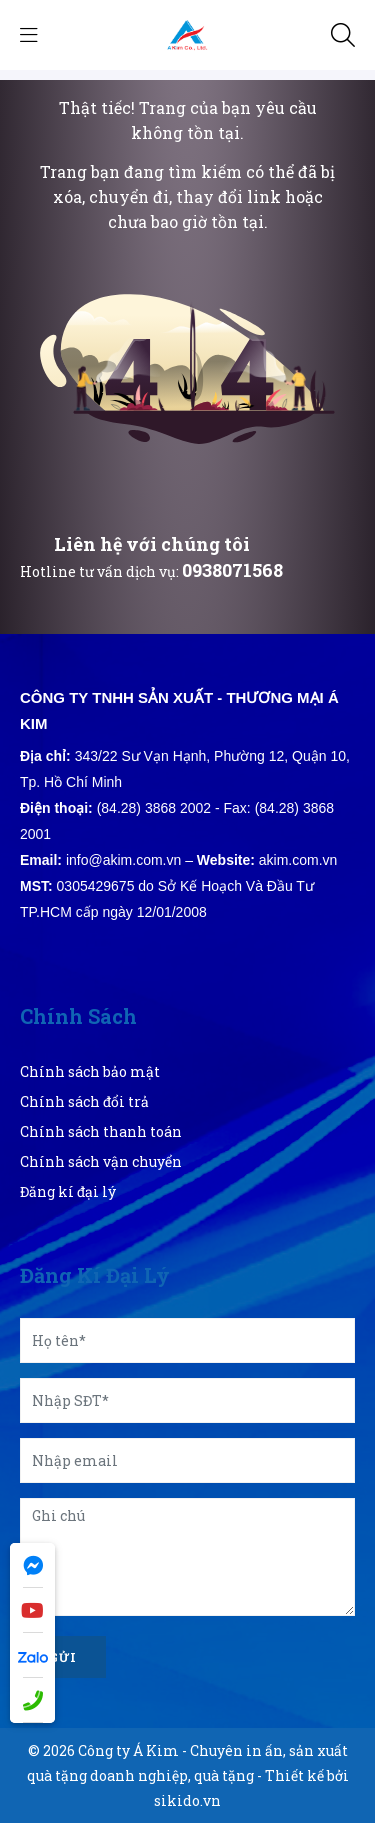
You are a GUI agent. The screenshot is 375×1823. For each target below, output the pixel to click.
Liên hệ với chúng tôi (152, 544)
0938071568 (232, 570)
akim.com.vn (298, 860)
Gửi (63, 1657)
